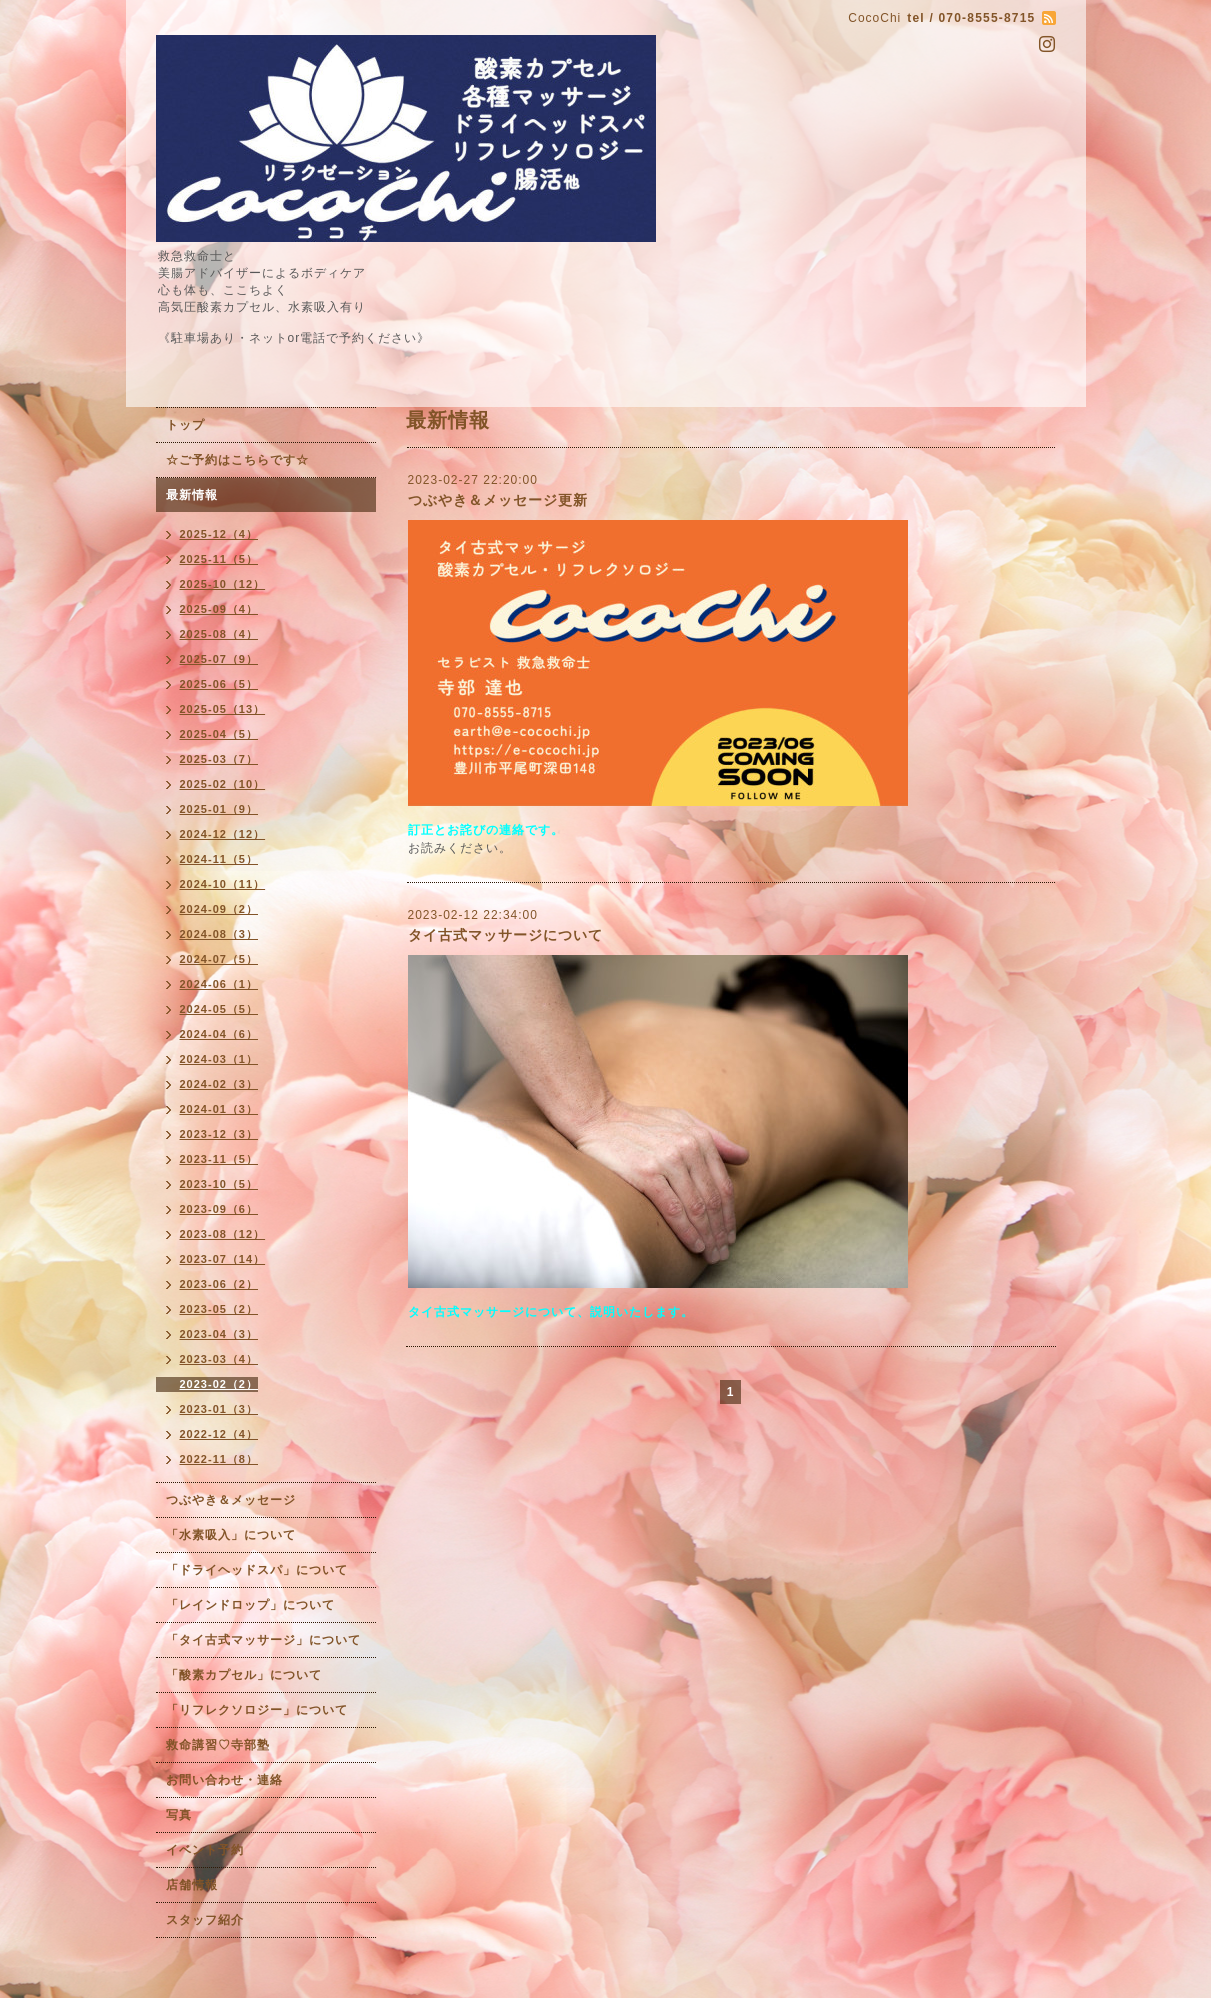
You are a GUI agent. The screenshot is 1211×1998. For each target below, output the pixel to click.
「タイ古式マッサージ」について (263, 1640)
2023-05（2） (219, 1309)
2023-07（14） (223, 1259)
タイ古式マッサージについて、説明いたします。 (551, 1312)
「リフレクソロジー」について (257, 1710)
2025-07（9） (219, 659)
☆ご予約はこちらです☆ (237, 460)
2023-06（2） (219, 1284)
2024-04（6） (219, 1034)
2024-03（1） (219, 1059)
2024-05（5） (219, 1009)
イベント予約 (205, 1850)
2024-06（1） (219, 984)
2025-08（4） (219, 634)
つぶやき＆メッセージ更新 (498, 500)
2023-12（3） (219, 1134)
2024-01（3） (219, 1109)
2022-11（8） (219, 1459)
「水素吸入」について (231, 1535)
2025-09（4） (219, 609)
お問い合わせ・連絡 (224, 1780)
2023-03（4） (219, 1359)
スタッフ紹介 (205, 1920)
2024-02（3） (219, 1084)
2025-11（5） (219, 559)
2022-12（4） (219, 1434)
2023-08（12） (223, 1234)
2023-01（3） (219, 1409)
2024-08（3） (219, 934)
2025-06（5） (219, 684)
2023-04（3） (219, 1334)
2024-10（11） (223, 884)
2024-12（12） (223, 834)
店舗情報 (192, 1885)
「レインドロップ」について (250, 1605)
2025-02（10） (223, 784)
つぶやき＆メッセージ (231, 1500)
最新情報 (192, 495)
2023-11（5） (219, 1159)
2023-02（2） (219, 1384)
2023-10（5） (219, 1184)
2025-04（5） (219, 734)
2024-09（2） (219, 909)
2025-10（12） (223, 584)
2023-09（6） (219, 1209)
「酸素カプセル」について (244, 1675)
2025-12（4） (219, 534)
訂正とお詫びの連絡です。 (486, 830)
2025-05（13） (223, 709)
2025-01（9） (219, 809)
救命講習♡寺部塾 (218, 1745)
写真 (179, 1815)
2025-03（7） (219, 759)
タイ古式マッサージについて (505, 935)
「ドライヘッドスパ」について (257, 1570)
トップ (185, 425)
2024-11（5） (219, 859)
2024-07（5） (219, 959)
